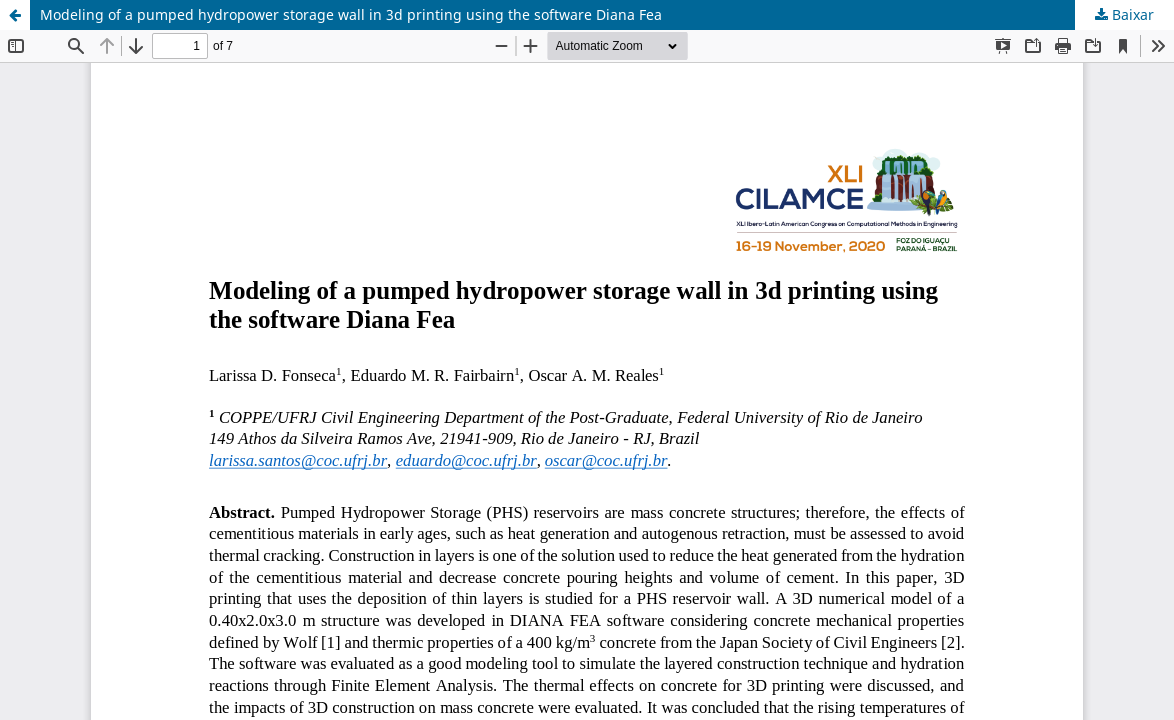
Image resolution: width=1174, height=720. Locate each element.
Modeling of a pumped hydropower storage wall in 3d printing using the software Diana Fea (351, 14)
